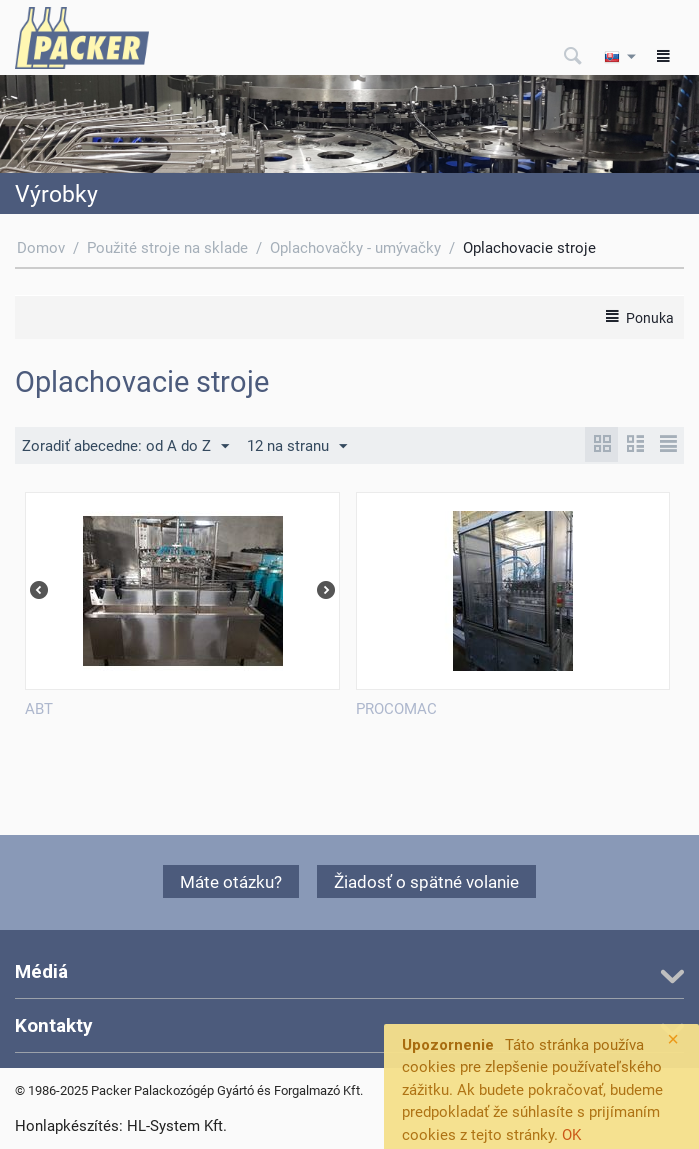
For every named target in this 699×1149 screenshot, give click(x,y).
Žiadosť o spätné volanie (426, 882)
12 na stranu (297, 447)
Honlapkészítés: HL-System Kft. (121, 1126)
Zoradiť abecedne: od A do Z (125, 447)
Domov (41, 248)
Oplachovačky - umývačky (355, 248)
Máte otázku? (231, 882)
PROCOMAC (396, 709)
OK (571, 1135)
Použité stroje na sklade (167, 248)
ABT (39, 709)
